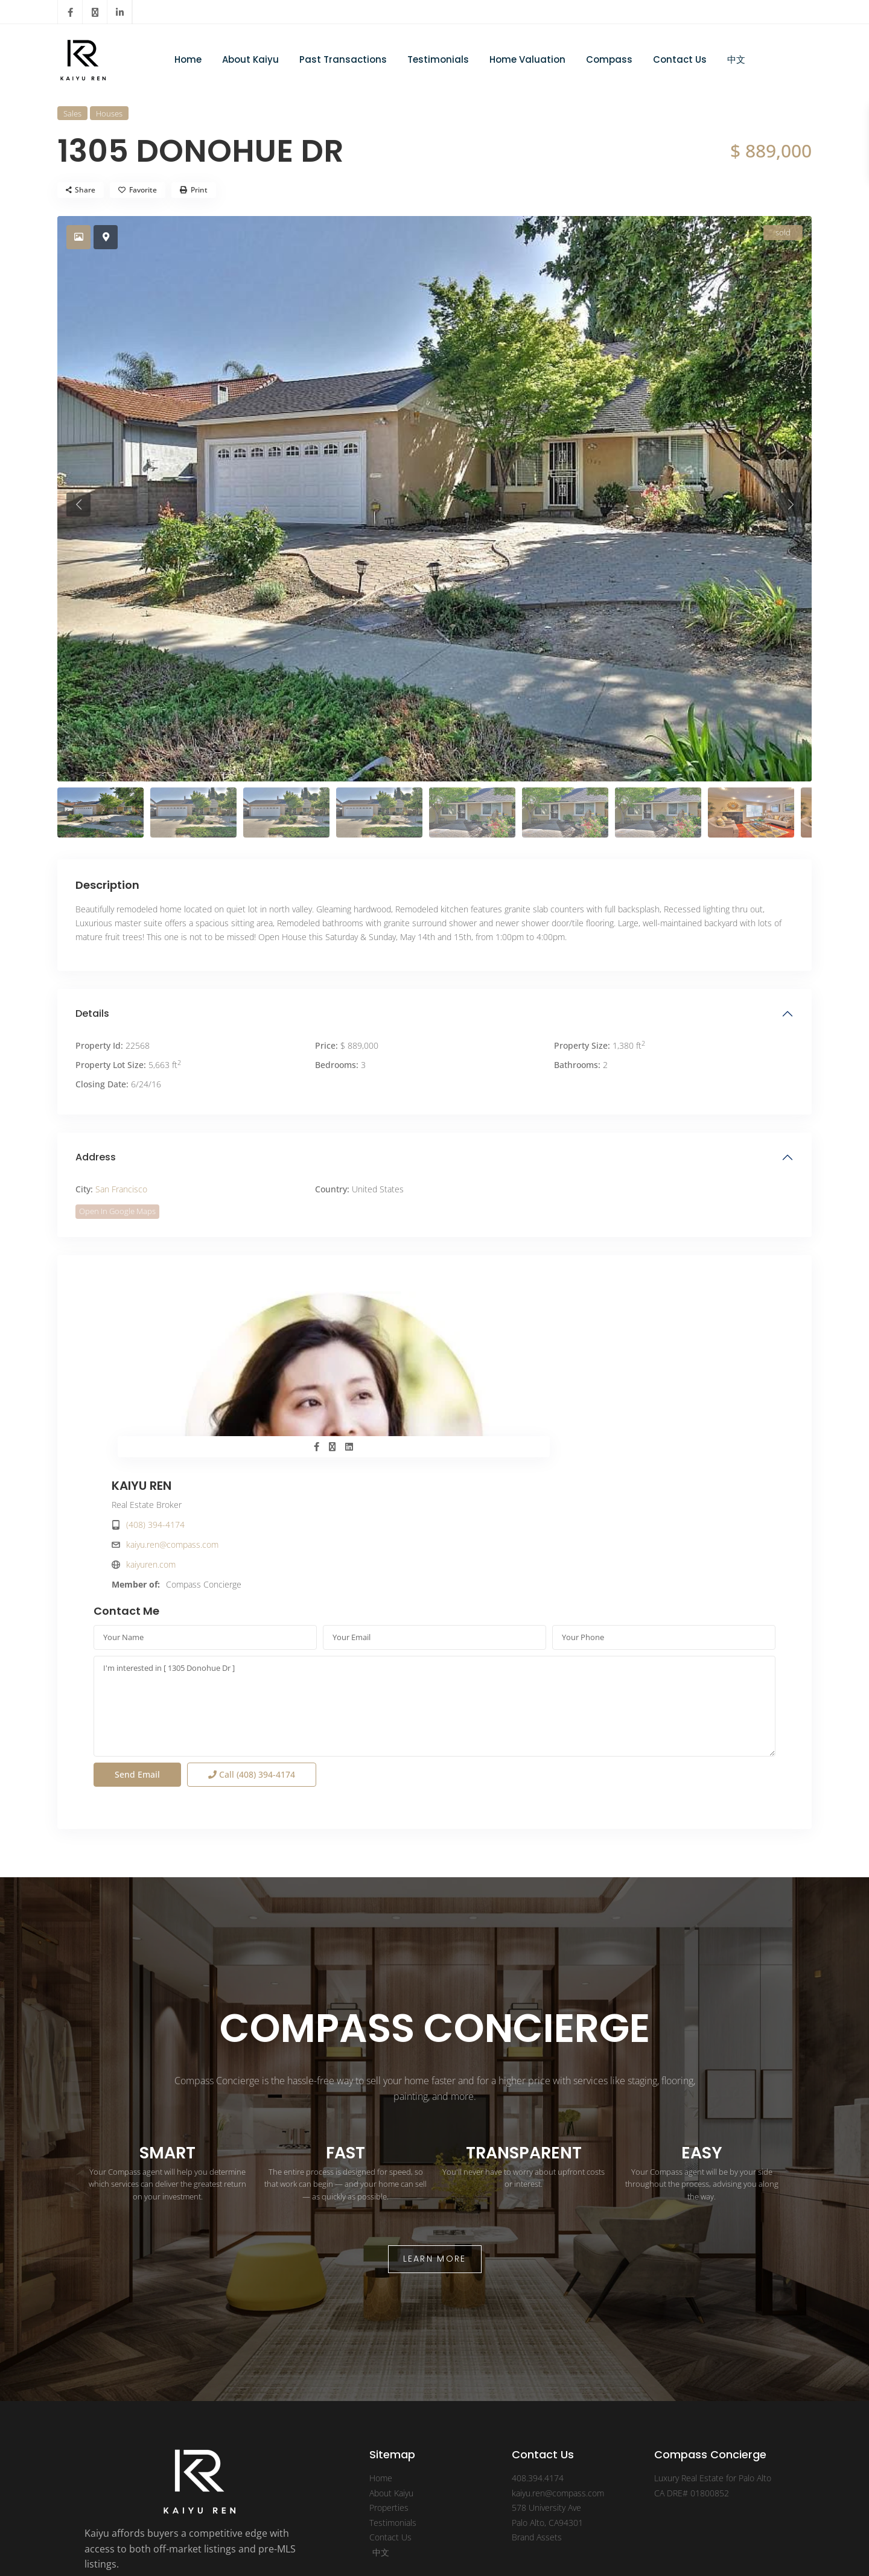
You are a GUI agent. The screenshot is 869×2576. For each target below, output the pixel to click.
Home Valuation (527, 59)
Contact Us (680, 59)
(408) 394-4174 (496, 1340)
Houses (109, 113)
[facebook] (70, 12)
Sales (72, 113)
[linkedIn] (119, 12)
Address (95, 1157)
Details (92, 1013)
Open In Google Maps (117, 1211)
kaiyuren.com (492, 1380)
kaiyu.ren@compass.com (513, 1360)
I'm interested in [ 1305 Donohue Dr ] (434, 1578)
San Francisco (121, 1189)
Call (251, 1646)
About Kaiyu (250, 59)
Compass (609, 59)
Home (188, 59)
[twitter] (95, 12)
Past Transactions (343, 59)
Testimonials (438, 59)
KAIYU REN (482, 1301)
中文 (736, 59)
